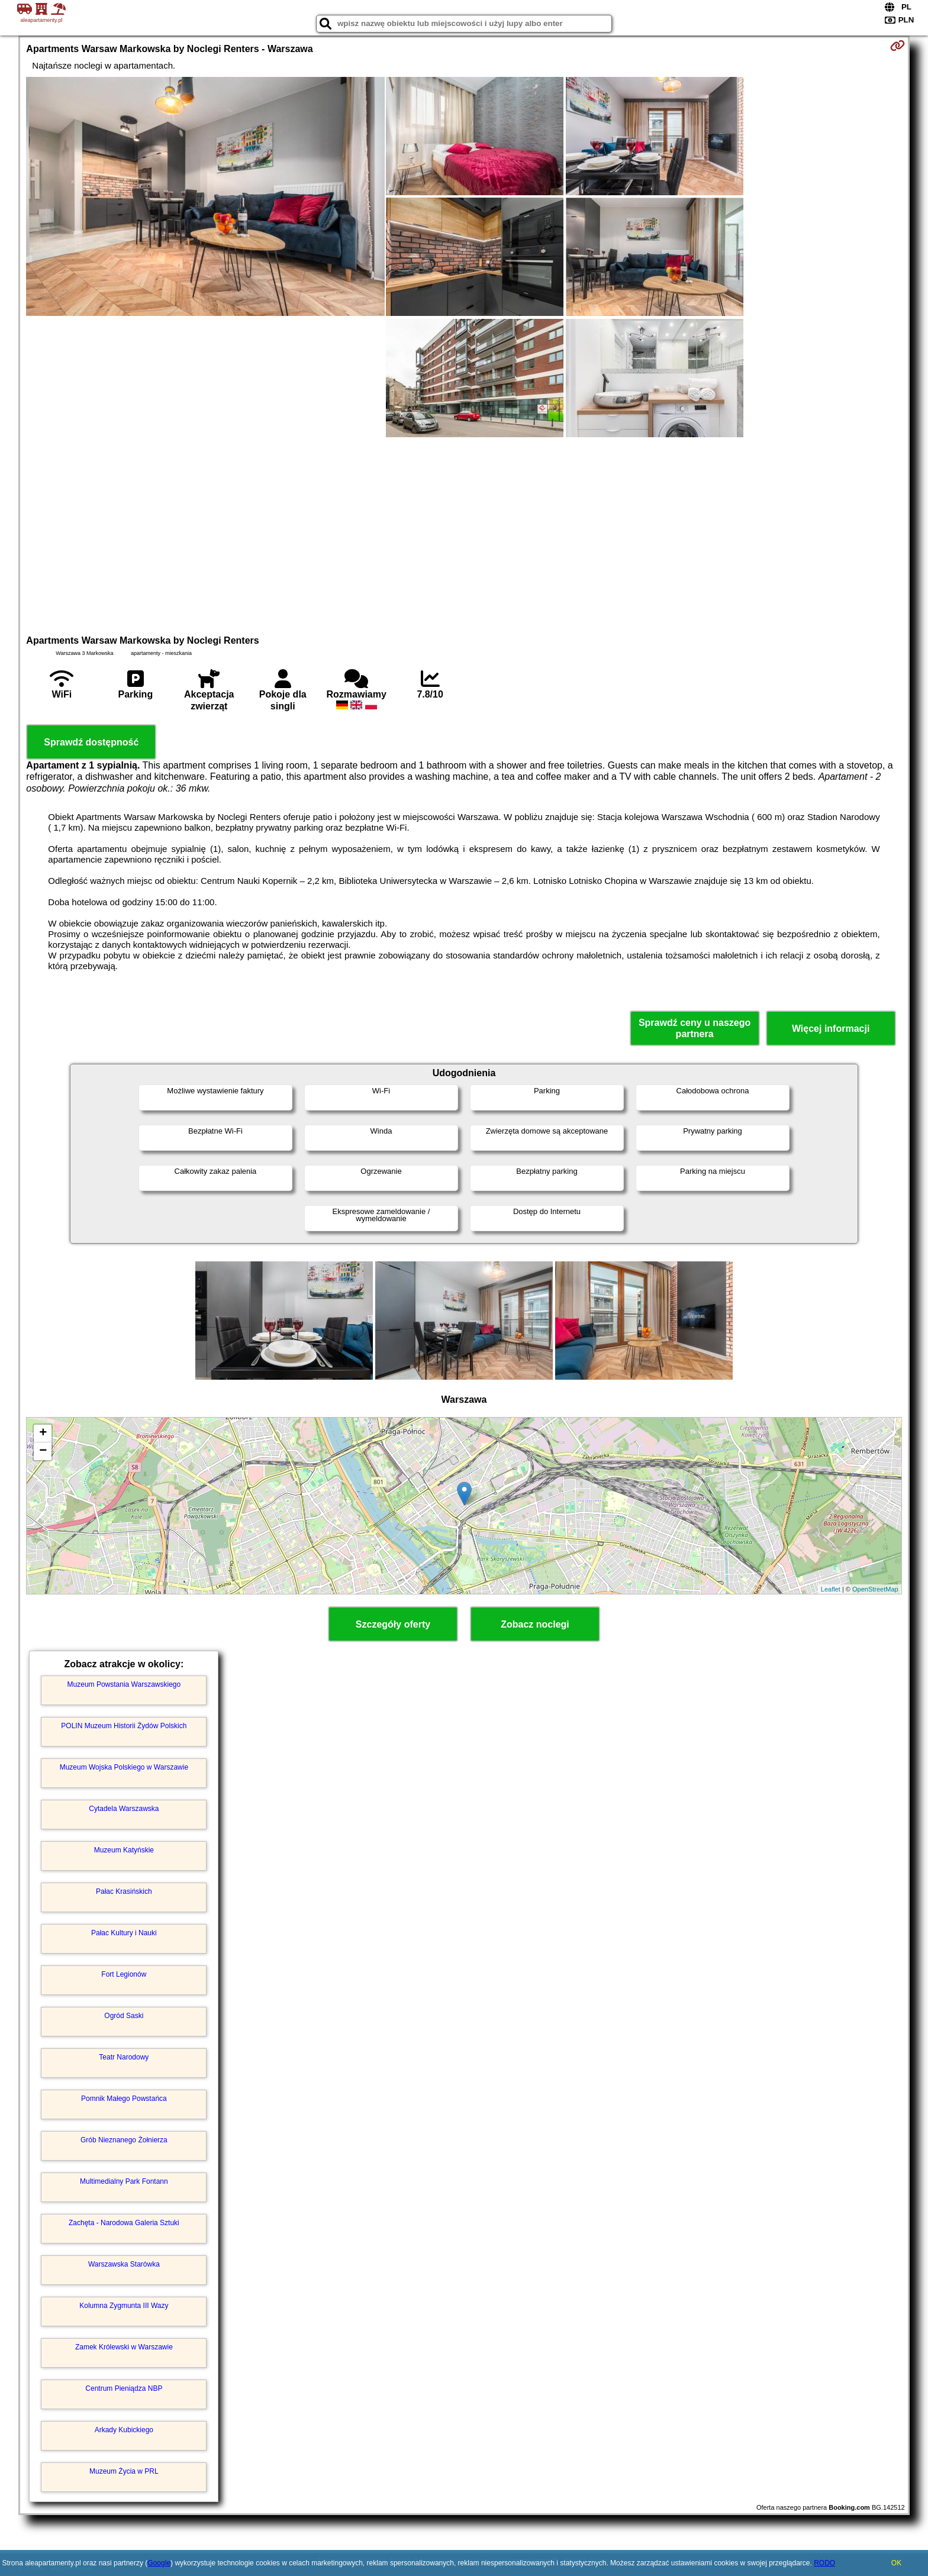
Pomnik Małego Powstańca (124, 2098)
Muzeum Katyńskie (124, 1850)
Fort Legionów (123, 1974)
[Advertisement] (464, 534)
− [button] (43, 1451)
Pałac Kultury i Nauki (124, 1933)
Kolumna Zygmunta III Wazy (123, 2305)
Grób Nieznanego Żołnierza (123, 2140)
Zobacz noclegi (535, 1624)
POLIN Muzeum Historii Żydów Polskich (123, 1726)
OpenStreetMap (875, 1589)
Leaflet (830, 1589)
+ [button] (43, 1433)
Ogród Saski (123, 2016)
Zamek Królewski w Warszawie (124, 2347)
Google (158, 2563)
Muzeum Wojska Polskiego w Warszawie (124, 1767)
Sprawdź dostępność (91, 742)
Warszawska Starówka (124, 2264)
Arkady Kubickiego (124, 2430)
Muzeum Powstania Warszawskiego (124, 1684)
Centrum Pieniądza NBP (123, 2388)
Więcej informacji (830, 1029)
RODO (824, 2563)
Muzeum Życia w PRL (124, 2471)
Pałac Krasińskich (124, 1891)
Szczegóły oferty (393, 1624)
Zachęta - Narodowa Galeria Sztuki (124, 2223)
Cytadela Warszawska (124, 1809)
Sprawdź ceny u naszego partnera (694, 1028)
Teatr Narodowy (124, 2057)
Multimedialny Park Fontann (124, 2181)
